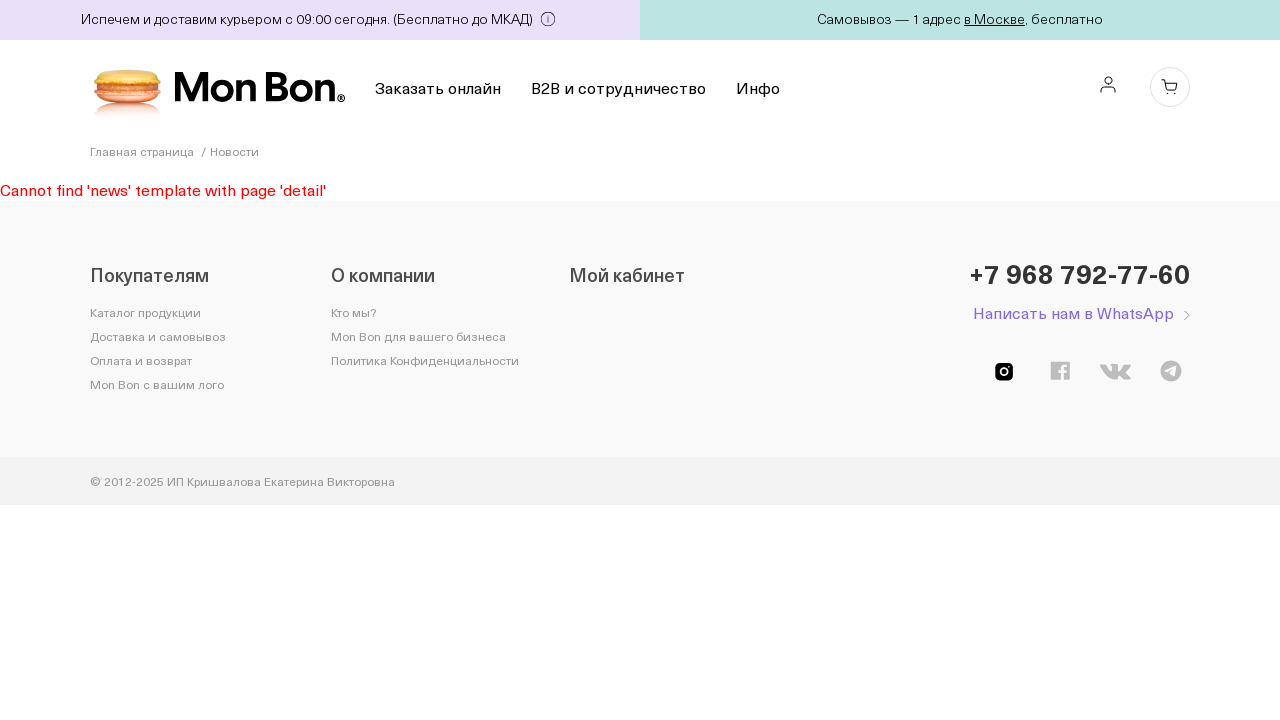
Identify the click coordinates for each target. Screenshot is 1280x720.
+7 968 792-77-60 (1079, 274)
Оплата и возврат (141, 360)
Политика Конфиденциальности (425, 360)
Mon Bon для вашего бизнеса (418, 336)
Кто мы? (353, 312)
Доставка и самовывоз (158, 336)
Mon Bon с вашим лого (157, 384)
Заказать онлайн (438, 87)
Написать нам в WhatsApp (1073, 312)
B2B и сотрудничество (618, 87)
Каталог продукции (145, 312)
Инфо (758, 87)
